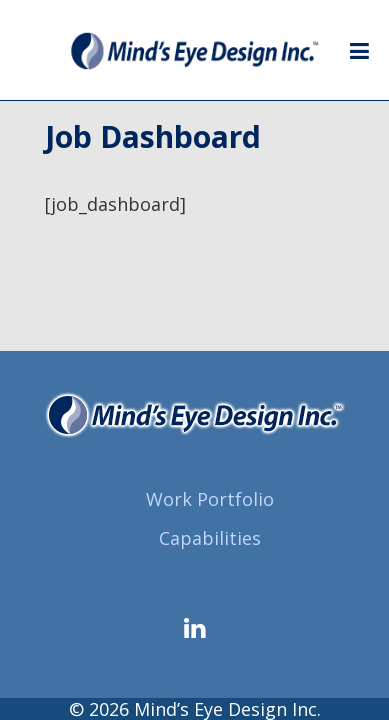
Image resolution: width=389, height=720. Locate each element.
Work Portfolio (210, 499)
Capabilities (210, 538)
